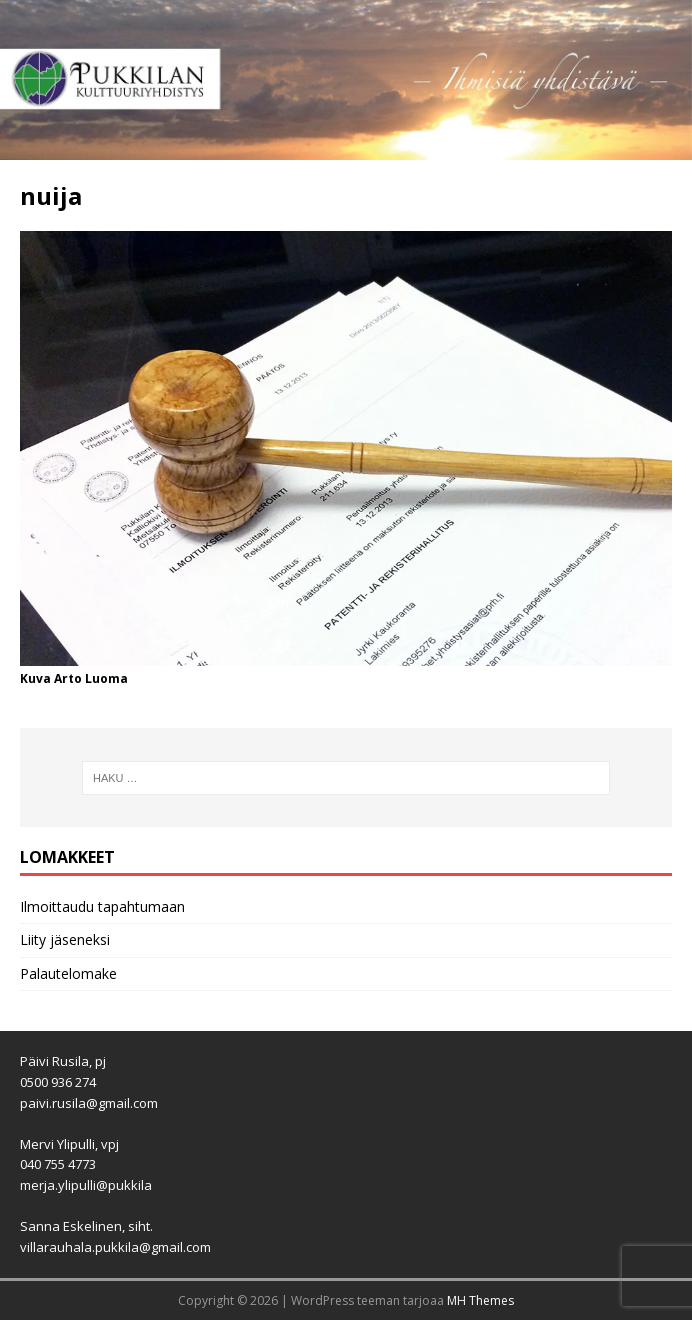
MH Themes (480, 1300)
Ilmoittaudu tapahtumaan (102, 906)
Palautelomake (68, 973)
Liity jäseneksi (65, 939)
